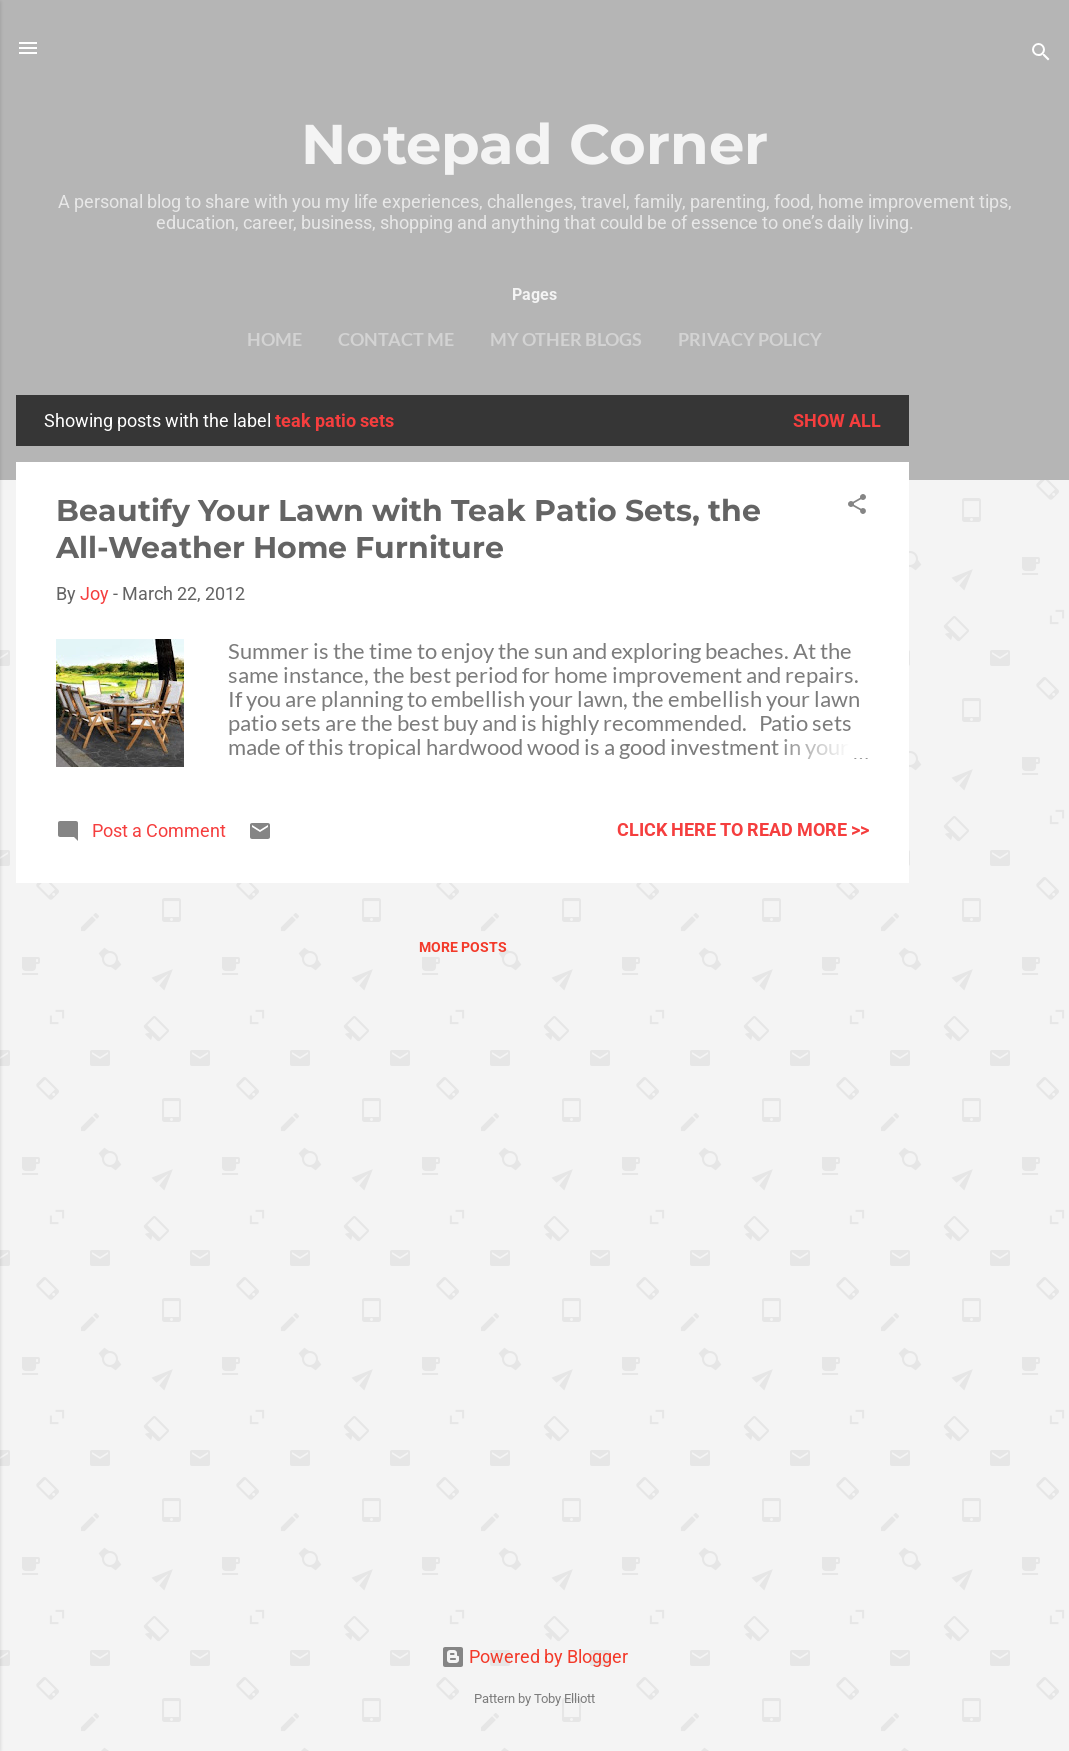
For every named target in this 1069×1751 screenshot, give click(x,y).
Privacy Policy (750, 339)
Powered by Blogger (534, 1656)
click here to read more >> (743, 829)
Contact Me (396, 339)
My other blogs (566, 339)
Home (274, 339)
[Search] (1041, 54)
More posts (463, 947)
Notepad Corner (534, 144)
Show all (837, 420)
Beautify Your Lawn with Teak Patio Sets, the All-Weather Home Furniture (408, 529)
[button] (857, 507)
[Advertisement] (989, 695)
